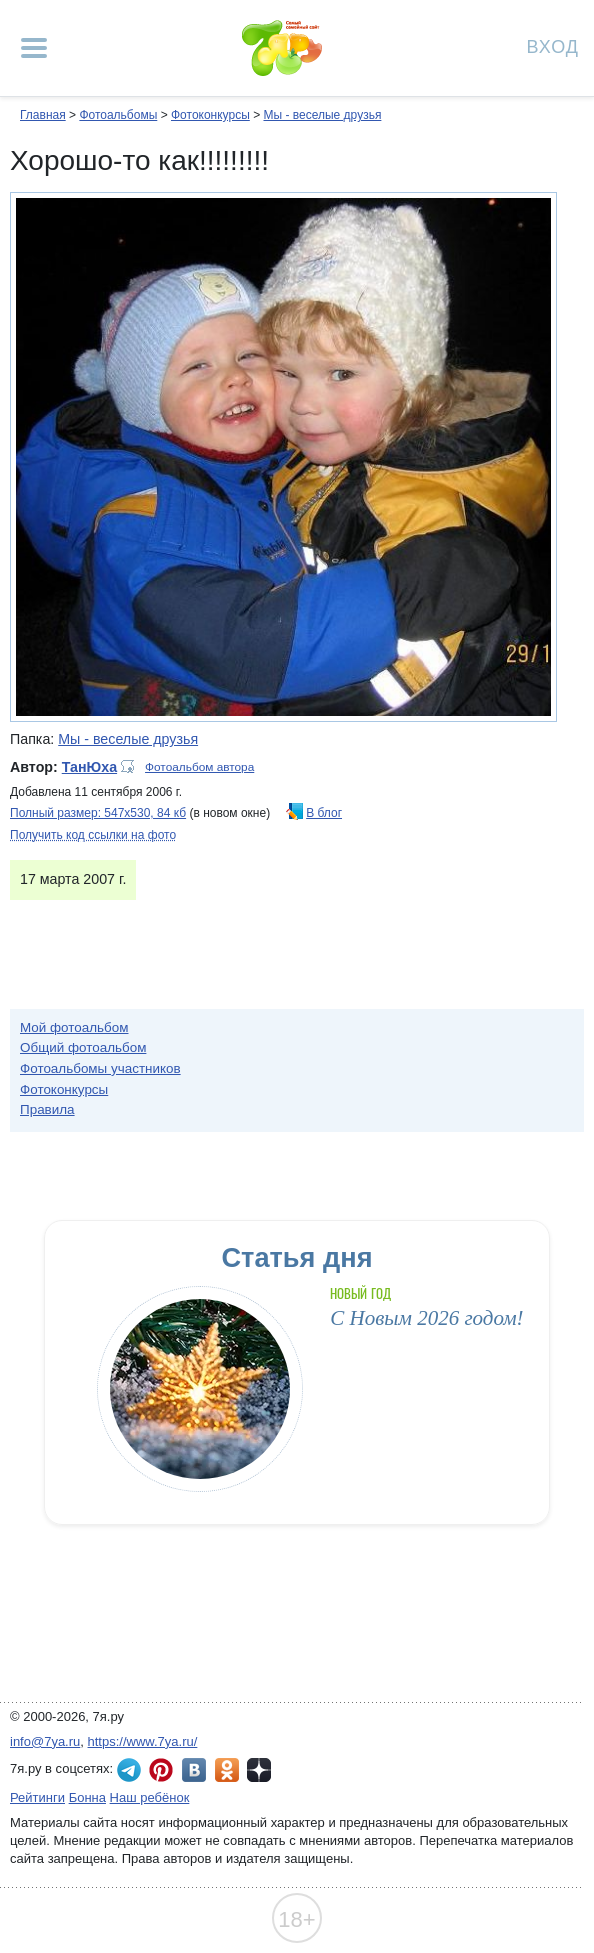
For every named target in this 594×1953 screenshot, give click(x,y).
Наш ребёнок (150, 1797)
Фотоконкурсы (210, 115)
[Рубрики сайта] (34, 48)
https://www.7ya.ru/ (143, 1741)
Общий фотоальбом (83, 1047)
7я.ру (259, 1770)
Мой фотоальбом (74, 1027)
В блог (324, 813)
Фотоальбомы (118, 115)
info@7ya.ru (45, 1741)
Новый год (360, 1293)
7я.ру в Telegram (129, 1770)
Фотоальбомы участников (100, 1068)
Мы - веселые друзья (322, 115)
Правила (47, 1109)
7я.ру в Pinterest (161, 1770)
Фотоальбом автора (199, 767)
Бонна (87, 1797)
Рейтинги (37, 1797)
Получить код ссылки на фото (93, 835)
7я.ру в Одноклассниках (227, 1770)
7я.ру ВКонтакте (194, 1770)
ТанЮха (89, 767)
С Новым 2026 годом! (426, 1318)
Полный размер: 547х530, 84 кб (98, 813)
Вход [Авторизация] (553, 45)
